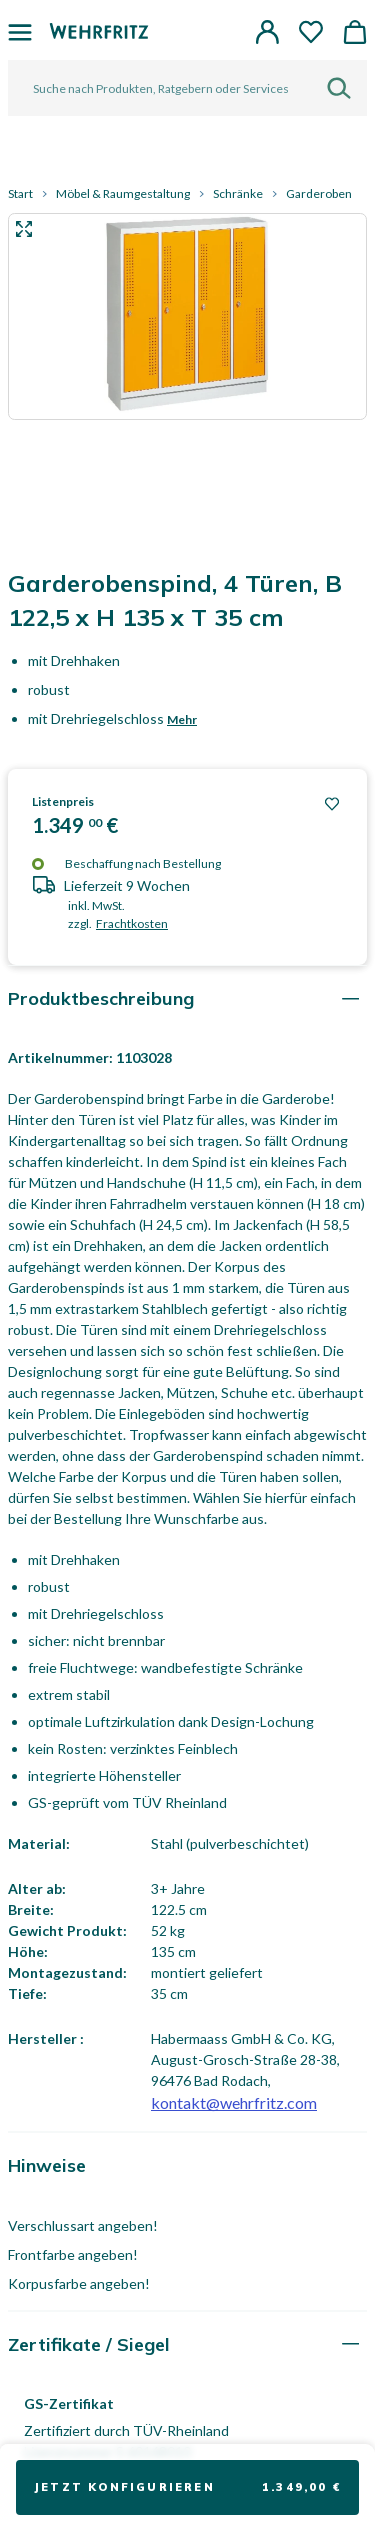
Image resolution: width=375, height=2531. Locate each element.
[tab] (187, 998)
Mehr (182, 719)
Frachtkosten (132, 923)
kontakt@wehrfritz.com (234, 2102)
